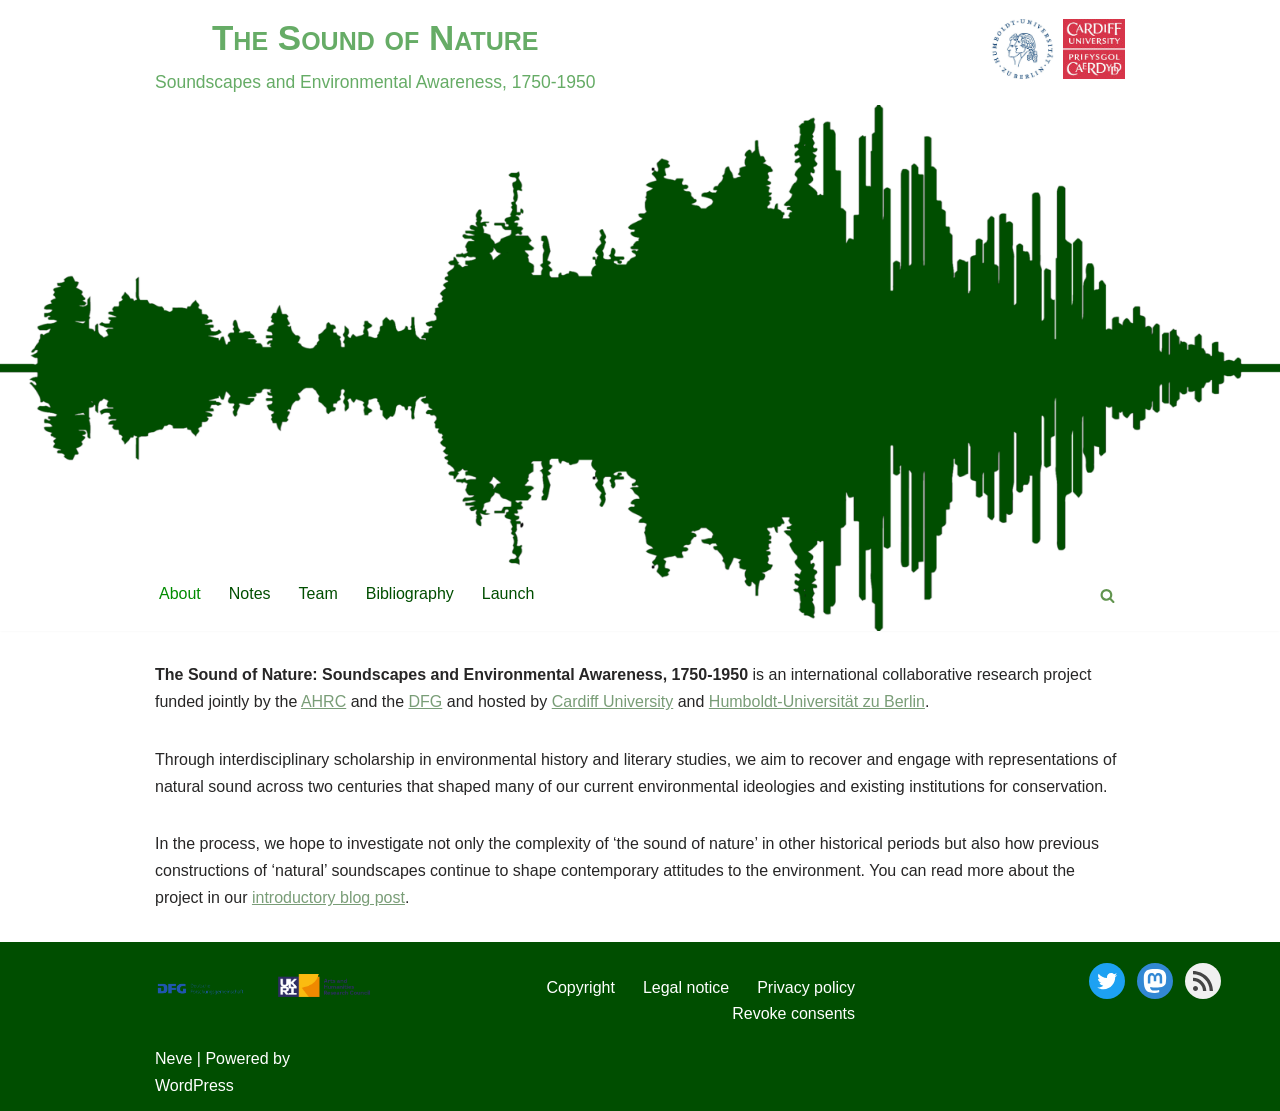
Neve (173, 1058)
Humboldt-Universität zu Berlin (817, 701)
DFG (426, 701)
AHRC (323, 701)
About (180, 593)
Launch (508, 593)
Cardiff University (613, 701)
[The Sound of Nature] (375, 52)
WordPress (194, 1085)
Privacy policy (806, 987)
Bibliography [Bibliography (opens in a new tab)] (410, 593)
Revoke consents (793, 1013)
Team (318, 593)
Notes (250, 593)
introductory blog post (328, 897)
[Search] (1107, 595)
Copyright (580, 987)
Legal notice (686, 987)
